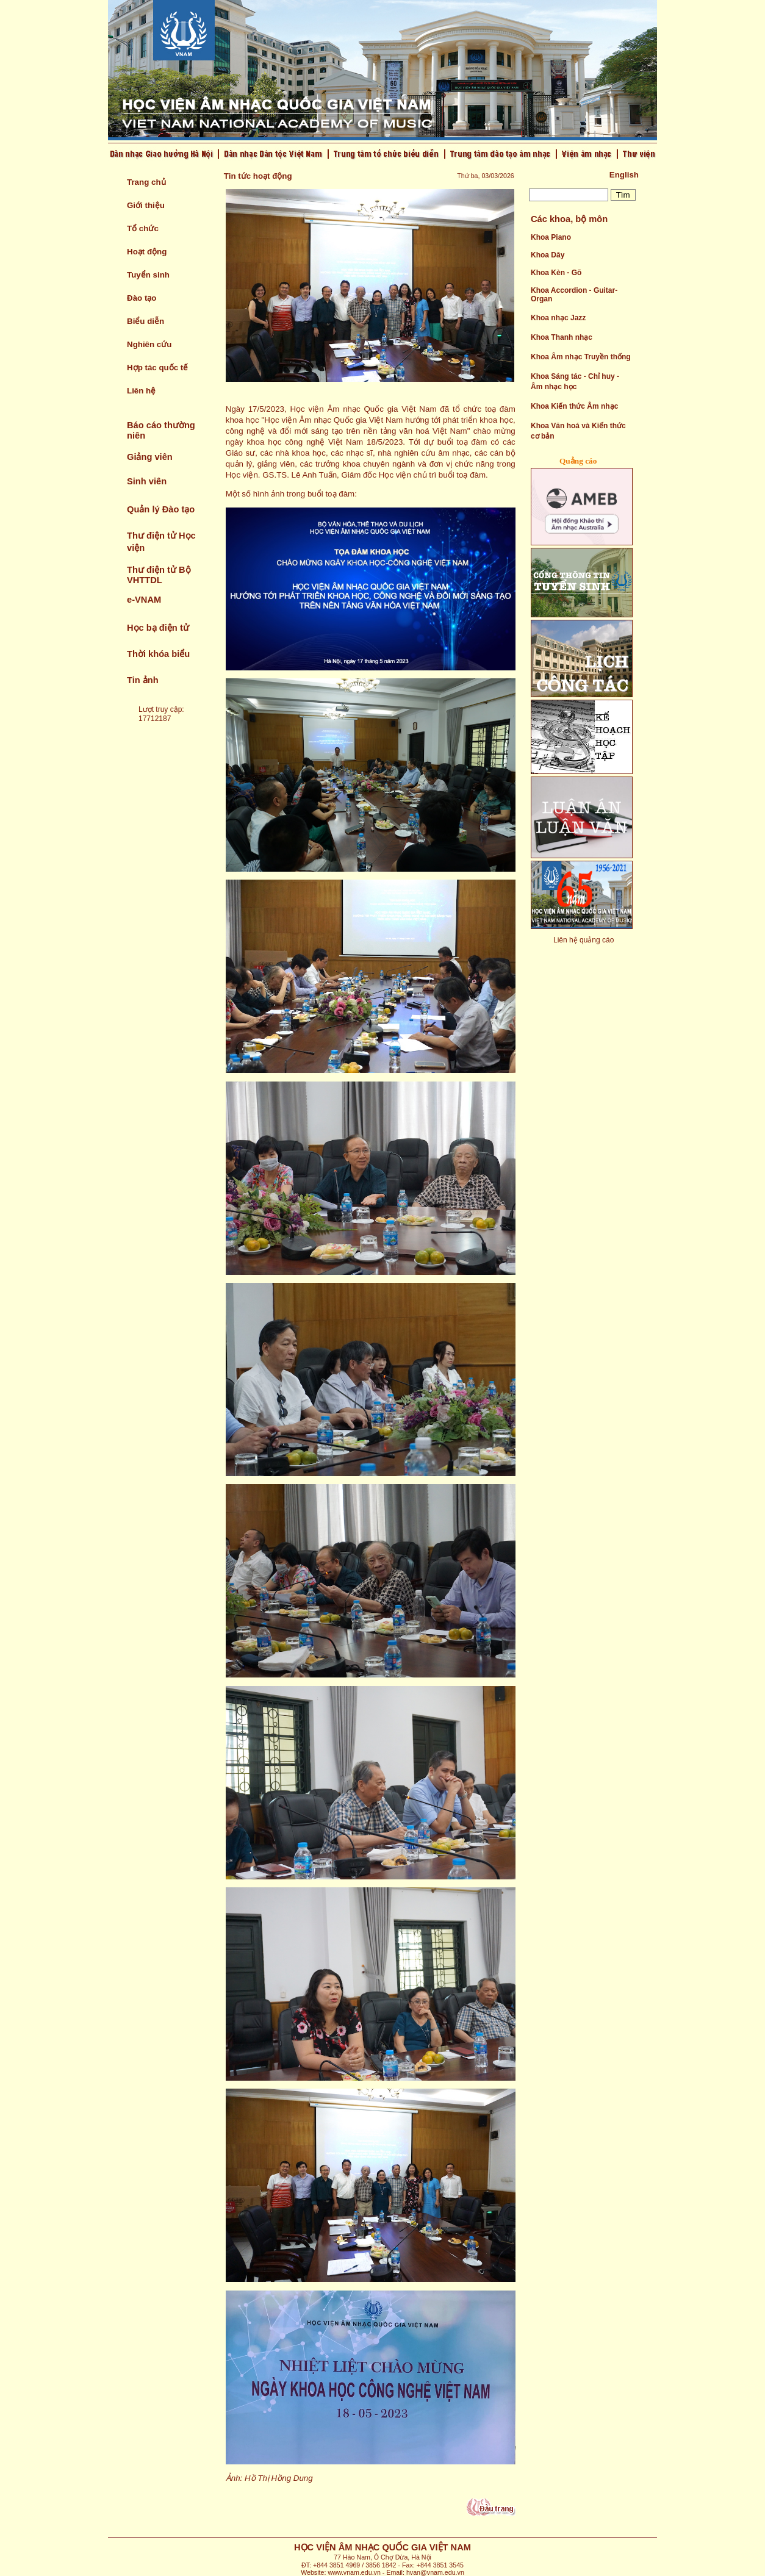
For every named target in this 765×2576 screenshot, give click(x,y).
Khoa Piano (551, 237)
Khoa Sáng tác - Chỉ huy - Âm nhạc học (575, 381)
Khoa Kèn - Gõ (556, 272)
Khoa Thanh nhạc (561, 337)
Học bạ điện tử (158, 628)
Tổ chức (143, 228)
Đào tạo (141, 298)
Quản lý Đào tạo (161, 509)
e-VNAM (144, 600)
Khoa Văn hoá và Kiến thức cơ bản (578, 431)
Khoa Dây (547, 255)
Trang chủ (146, 182)
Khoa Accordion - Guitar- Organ (574, 294)
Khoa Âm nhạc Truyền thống (581, 357)
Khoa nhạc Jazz (558, 318)
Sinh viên (147, 481)
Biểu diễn (145, 321)
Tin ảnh (143, 680)
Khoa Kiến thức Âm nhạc (574, 406)
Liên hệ (141, 390)
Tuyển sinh (148, 274)
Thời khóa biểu (158, 654)
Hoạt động (147, 251)
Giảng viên (150, 457)
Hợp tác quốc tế (157, 367)
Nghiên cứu (149, 344)
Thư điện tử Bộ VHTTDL (159, 575)
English (624, 174)
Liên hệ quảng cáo (583, 940)
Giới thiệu (146, 205)
